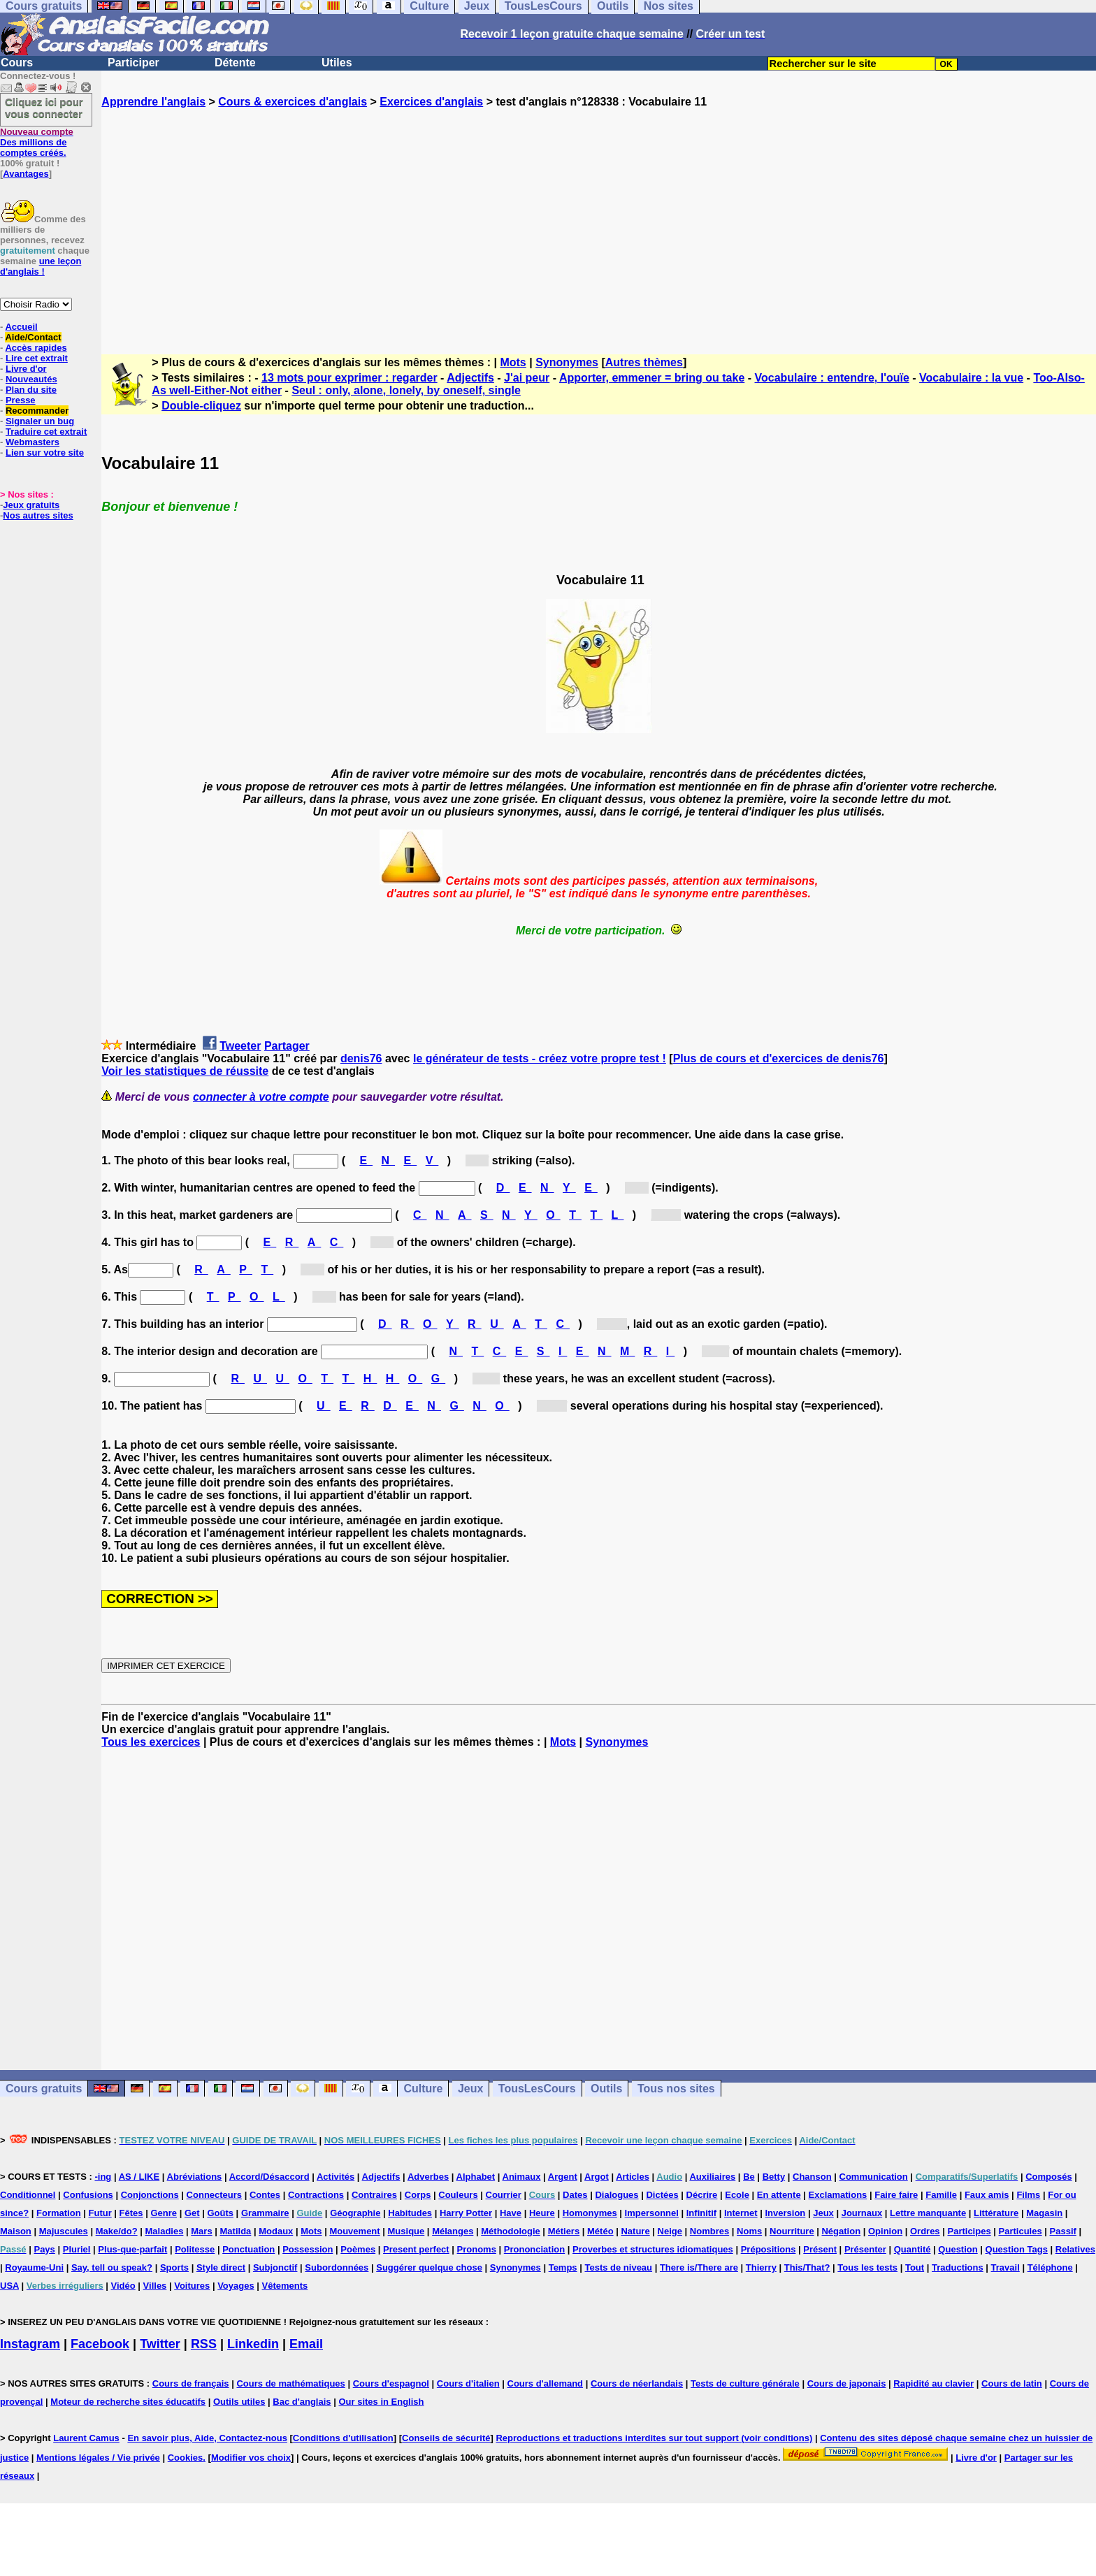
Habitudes (410, 2213)
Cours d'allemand (545, 2383)
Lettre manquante (928, 2213)
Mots (513, 362)
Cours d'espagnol (391, 2383)
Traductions (957, 2267)
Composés (1048, 2176)
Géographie (355, 2213)
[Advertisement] (599, 219)
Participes (968, 2231)
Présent (820, 2249)
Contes (265, 2195)
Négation (840, 2231)
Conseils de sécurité (446, 2438)
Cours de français (190, 2383)
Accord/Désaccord (269, 2176)
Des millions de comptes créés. (36, 142)
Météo (600, 2231)
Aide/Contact (33, 337)
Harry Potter (466, 2213)
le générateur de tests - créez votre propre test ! (539, 1058)
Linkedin (253, 2344)
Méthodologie (510, 2231)
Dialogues (616, 2195)
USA (9, 2285)
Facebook (100, 2344)
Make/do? (117, 2231)
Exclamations (838, 2195)
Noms (749, 2231)
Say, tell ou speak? (111, 2267)
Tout (914, 2267)
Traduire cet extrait (46, 431)
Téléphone (1050, 2267)
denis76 (361, 1058)
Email (306, 2344)
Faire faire (896, 2195)
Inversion (785, 2213)
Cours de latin (1011, 2383)
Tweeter (240, 1046)
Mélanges (452, 2231)
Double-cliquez (201, 406)
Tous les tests (867, 2267)
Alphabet (476, 2176)
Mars (201, 2231)
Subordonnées (336, 2267)
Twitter (160, 2344)
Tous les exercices (150, 1742)
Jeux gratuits (31, 505)
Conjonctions (150, 2195)
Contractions (316, 2195)
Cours (17, 62)
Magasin (1044, 2213)
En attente (779, 2195)
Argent (562, 2176)
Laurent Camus (86, 2438)
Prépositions (768, 2249)
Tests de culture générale (745, 2383)
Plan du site (31, 389)
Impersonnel (652, 2213)
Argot (596, 2176)
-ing (102, 2176)
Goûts (220, 2213)
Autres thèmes (644, 362)
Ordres (925, 2231)
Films (1028, 2195)
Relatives (1075, 2249)
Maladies (164, 2231)
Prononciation (534, 2249)
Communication (873, 2176)
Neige (670, 2231)
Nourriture (792, 2231)
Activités (335, 2176)
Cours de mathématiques (290, 2383)
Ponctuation (248, 2249)
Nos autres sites (38, 515)
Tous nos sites (676, 2088)
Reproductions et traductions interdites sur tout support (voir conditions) (654, 2438)
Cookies (185, 2457)
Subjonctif (275, 2267)
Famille (941, 2195)
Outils (606, 2088)
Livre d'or (26, 368)
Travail (1005, 2267)
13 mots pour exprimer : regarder (349, 378)
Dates (575, 2195)
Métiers (564, 2231)
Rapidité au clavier (933, 2383)
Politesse (195, 2249)
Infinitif (701, 2213)
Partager (287, 1046)
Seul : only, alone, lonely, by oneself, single (405, 390)
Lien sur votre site (45, 452)
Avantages (25, 173)
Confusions (88, 2195)
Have (510, 2213)
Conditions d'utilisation (343, 2438)
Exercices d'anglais (431, 102)
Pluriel (77, 2249)
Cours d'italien (468, 2383)
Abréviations (194, 2176)
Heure (542, 2213)
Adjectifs (470, 378)
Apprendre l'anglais (153, 102)
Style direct (220, 2267)
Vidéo (123, 2285)
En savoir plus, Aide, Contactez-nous (207, 2438)
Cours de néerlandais (637, 2383)
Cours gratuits (44, 2088)
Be (749, 2176)
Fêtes (131, 2213)
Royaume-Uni (34, 2267)
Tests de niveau (618, 2267)
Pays (44, 2249)
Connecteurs (214, 2195)
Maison (15, 2231)
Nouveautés (31, 379)
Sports (174, 2267)
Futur (100, 2213)
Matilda (236, 2231)
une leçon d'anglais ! (40, 266)
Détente (235, 62)
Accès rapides (35, 347)
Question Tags (1017, 2249)
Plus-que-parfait (132, 2249)
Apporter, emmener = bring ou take (651, 378)
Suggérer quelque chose (429, 2267)
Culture (422, 2088)
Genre (163, 2213)
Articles (632, 2176)
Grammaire (265, 2213)
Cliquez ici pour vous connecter (44, 108)
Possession (307, 2249)
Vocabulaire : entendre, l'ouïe (832, 378)
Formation (58, 2213)
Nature (635, 2231)
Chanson (812, 2176)
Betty (774, 2176)
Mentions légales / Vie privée (98, 2457)
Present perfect (416, 2249)
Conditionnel (27, 2195)
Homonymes (590, 2213)
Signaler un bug (40, 421)
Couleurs (457, 2195)
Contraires (374, 2195)
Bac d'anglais (302, 2401)
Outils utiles (239, 2401)
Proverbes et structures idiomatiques (652, 2249)
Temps (563, 2267)
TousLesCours (537, 2088)
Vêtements (285, 2285)
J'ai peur (526, 378)
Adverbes (428, 2176)
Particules (1020, 2231)
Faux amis (987, 2195)
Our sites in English (381, 2401)
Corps (418, 2195)
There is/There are (699, 2267)
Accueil (21, 326)
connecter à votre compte (261, 1097)
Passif (1063, 2231)
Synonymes (566, 362)
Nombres (709, 2231)
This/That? (807, 2267)
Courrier (503, 2195)
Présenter (865, 2249)
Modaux (276, 2231)
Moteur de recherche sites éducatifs (128, 2401)
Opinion (885, 2231)
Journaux (862, 2213)
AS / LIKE (139, 2176)
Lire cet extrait (37, 358)
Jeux (470, 2088)
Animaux (522, 2176)
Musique (406, 2231)
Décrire (702, 2195)
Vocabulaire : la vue (971, 378)
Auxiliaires (712, 2176)
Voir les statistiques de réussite (184, 1071)
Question (957, 2249)
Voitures (192, 2285)
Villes (155, 2285)
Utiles (337, 62)
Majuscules (63, 2231)
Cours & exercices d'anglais (292, 102)
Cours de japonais (846, 2383)
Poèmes (357, 2249)
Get (192, 2213)
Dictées (662, 2195)
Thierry (761, 2267)
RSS (204, 2344)
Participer (133, 62)
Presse (21, 400)
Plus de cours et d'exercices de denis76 (778, 1058)
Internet (741, 2213)
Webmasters (32, 442)
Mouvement (354, 2231)
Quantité (912, 2249)
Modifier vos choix (251, 2457)
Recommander (37, 410)
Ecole (737, 2195)
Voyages (235, 2285)
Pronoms (476, 2249)
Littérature (996, 2213)
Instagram (30, 2344)
